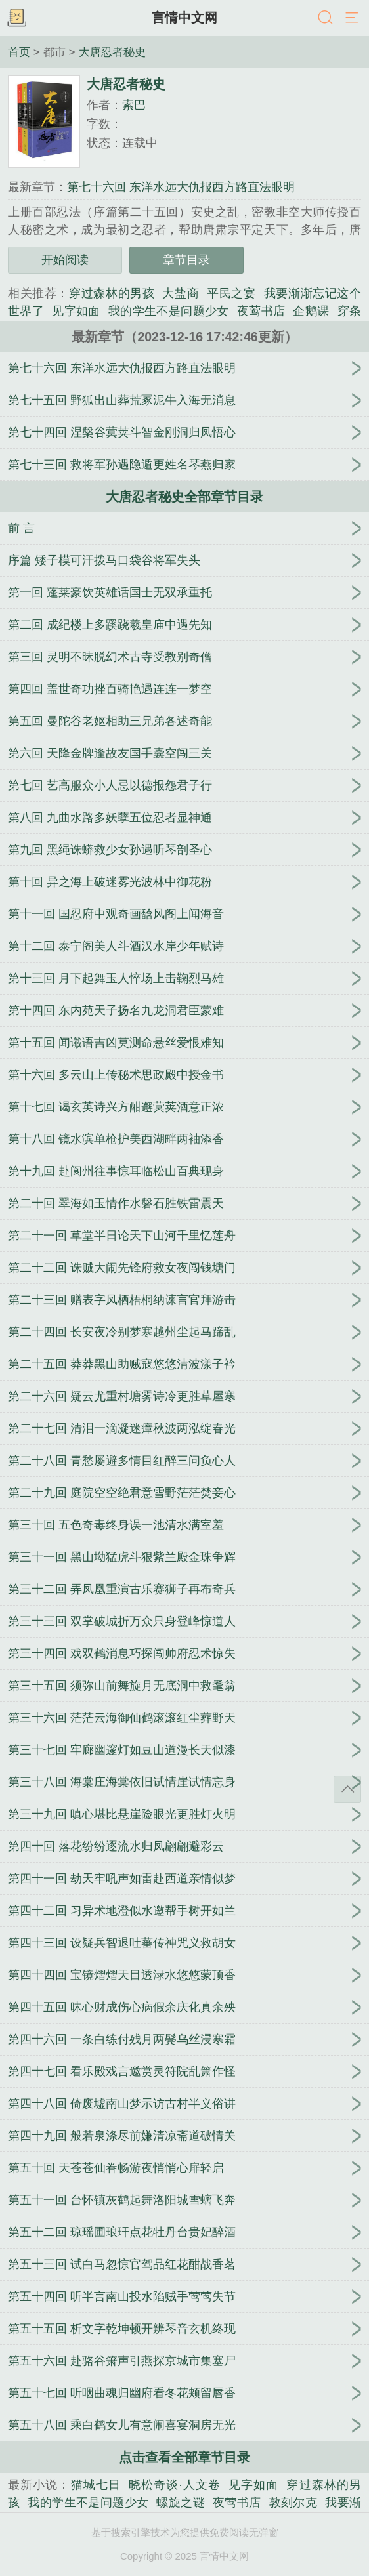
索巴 (134, 105)
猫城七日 (96, 2484)
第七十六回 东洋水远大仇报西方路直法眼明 (181, 187)
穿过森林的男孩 (111, 293)
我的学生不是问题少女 (168, 311)
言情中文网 (184, 17)
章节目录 (186, 259)
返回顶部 (347, 1789)
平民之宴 (231, 293)
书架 (16, 18)
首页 (19, 51)
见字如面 (76, 311)
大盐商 (180, 293)
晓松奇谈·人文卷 (175, 2484)
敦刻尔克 (293, 2502)
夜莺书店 (261, 311)
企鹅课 (311, 311)
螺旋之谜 (180, 2502)
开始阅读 (65, 259)
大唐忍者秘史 (112, 51)
